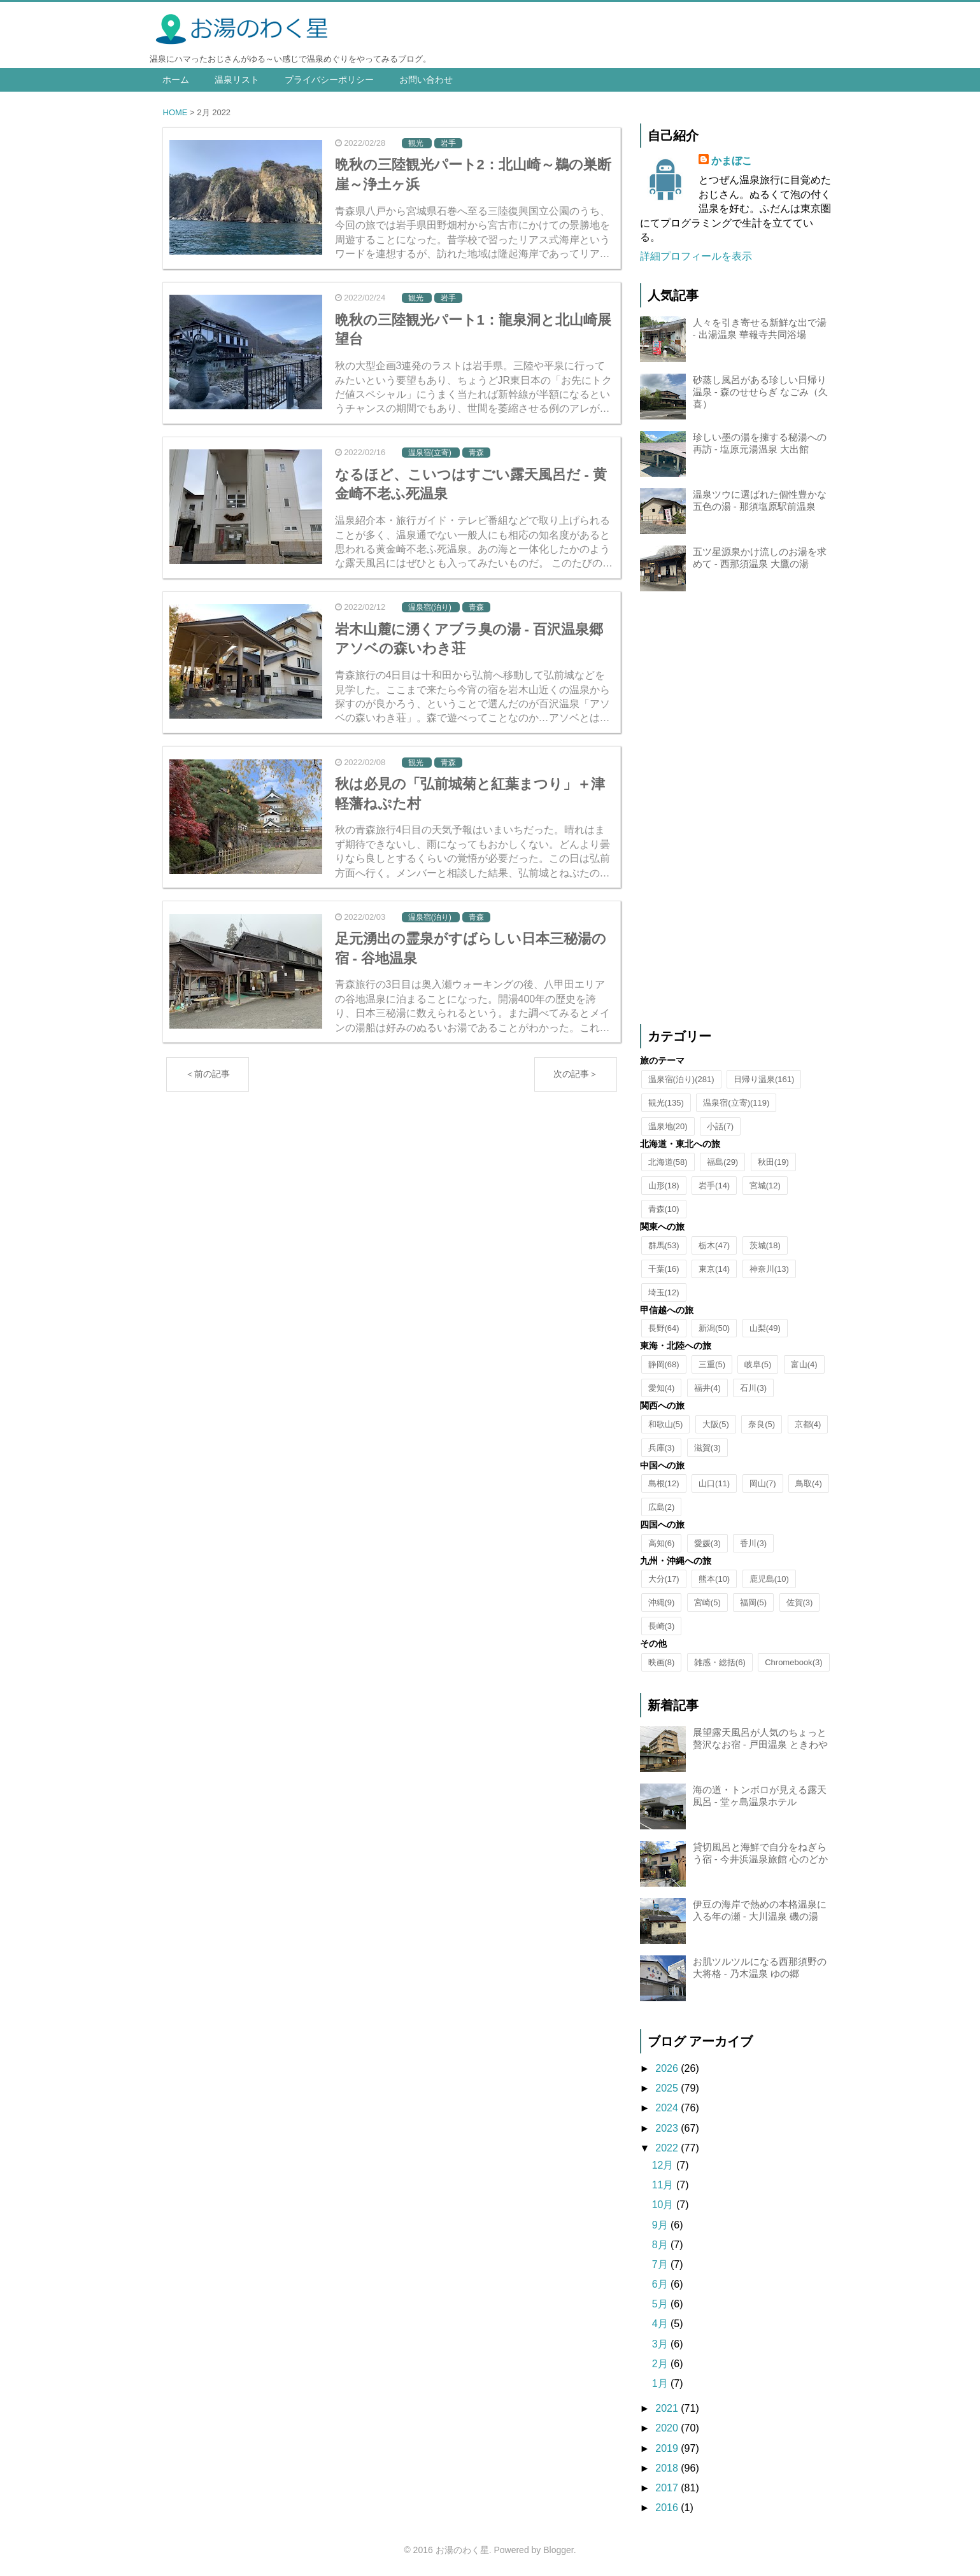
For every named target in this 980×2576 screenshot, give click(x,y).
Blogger (558, 2550)
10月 (664, 2204)
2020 (668, 2428)
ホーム (175, 79)
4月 (661, 2323)
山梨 (765, 1328)
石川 (753, 1388)
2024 (668, 2107)
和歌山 (665, 1424)
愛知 (661, 1388)
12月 (664, 2165)
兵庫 (661, 1448)
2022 (668, 2148)
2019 (668, 2448)
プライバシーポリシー (329, 79)
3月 (661, 2344)
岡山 (762, 1483)
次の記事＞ (575, 1067)
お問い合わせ (426, 79)
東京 (714, 1269)
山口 (714, 1483)
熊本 (714, 1579)
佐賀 (799, 1602)
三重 (712, 1364)
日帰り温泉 (764, 1079)
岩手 (714, 1185)
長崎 (661, 1626)
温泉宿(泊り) (681, 1079)
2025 (668, 2088)
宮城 (765, 1185)
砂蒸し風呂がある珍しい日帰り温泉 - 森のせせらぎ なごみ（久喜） (760, 391)
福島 (722, 1162)
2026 (668, 2068)
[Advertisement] (735, 810)
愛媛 (707, 1543)
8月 (661, 2244)
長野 (663, 1328)
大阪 (715, 1424)
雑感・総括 (720, 1662)
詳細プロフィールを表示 (696, 256)
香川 (753, 1543)
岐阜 (757, 1364)
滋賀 (707, 1448)
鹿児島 (769, 1579)
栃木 (714, 1245)
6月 (661, 2284)
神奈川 (769, 1269)
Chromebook (793, 1662)
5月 (661, 2303)
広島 (661, 1507)
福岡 (753, 1602)
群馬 (663, 1245)
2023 (668, 2128)
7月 (661, 2264)
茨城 (765, 1245)
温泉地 (668, 1126)
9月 (661, 2225)
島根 (663, 1483)
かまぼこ (731, 160)
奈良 (761, 1424)
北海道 (668, 1162)
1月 (661, 2383)
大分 (663, 1579)
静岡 (663, 1364)
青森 (663, 1209)
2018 (668, 2468)
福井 (707, 1388)
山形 (663, 1185)
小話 (720, 1126)
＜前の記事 (207, 1067)
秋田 (773, 1162)
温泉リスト (237, 79)
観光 (666, 1103)
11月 (664, 2184)
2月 (661, 2363)
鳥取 (808, 1483)
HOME (175, 112)
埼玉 (663, 1292)
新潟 (714, 1328)
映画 (661, 1662)
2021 (668, 2408)
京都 (808, 1424)
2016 (668, 2507)
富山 (804, 1364)
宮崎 (707, 1602)
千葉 (663, 1269)
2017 (668, 2487)
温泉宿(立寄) (736, 1103)
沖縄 (661, 1602)
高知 (661, 1543)
